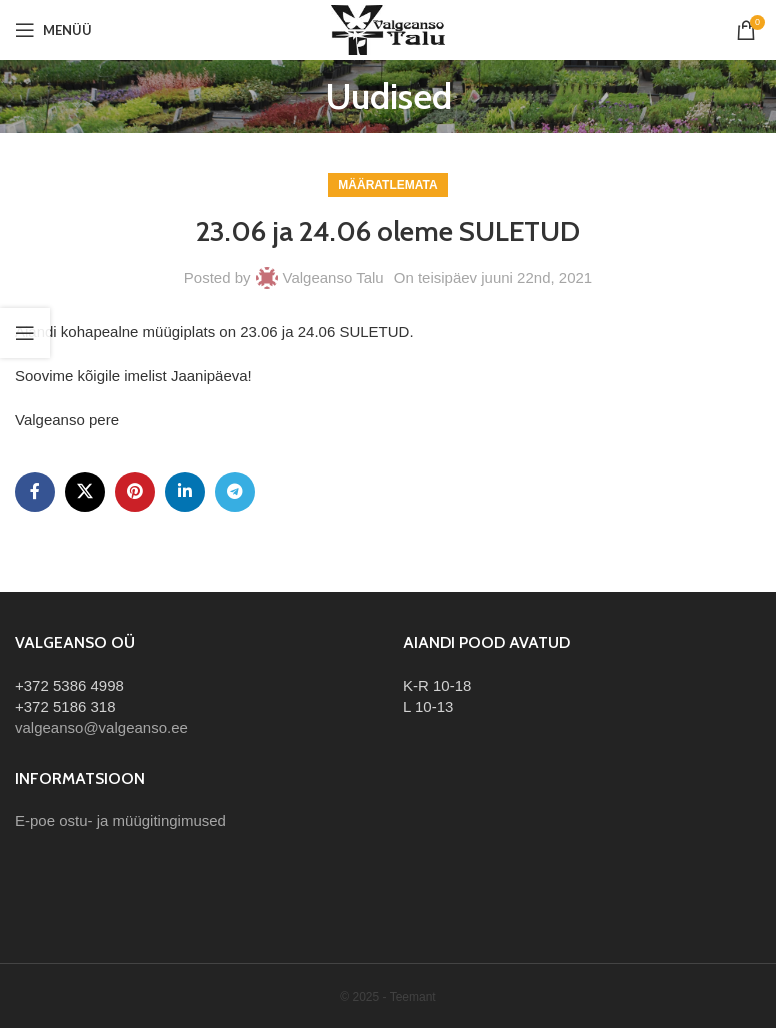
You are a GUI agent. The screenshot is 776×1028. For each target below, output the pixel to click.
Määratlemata (387, 185)
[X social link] (85, 492)
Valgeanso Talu (333, 277)
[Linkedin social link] (185, 492)
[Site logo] (388, 28)
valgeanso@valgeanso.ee (101, 727)
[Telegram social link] (235, 492)
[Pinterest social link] (135, 492)
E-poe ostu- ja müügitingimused (120, 820)
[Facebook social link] (35, 492)
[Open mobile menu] (53, 30)
